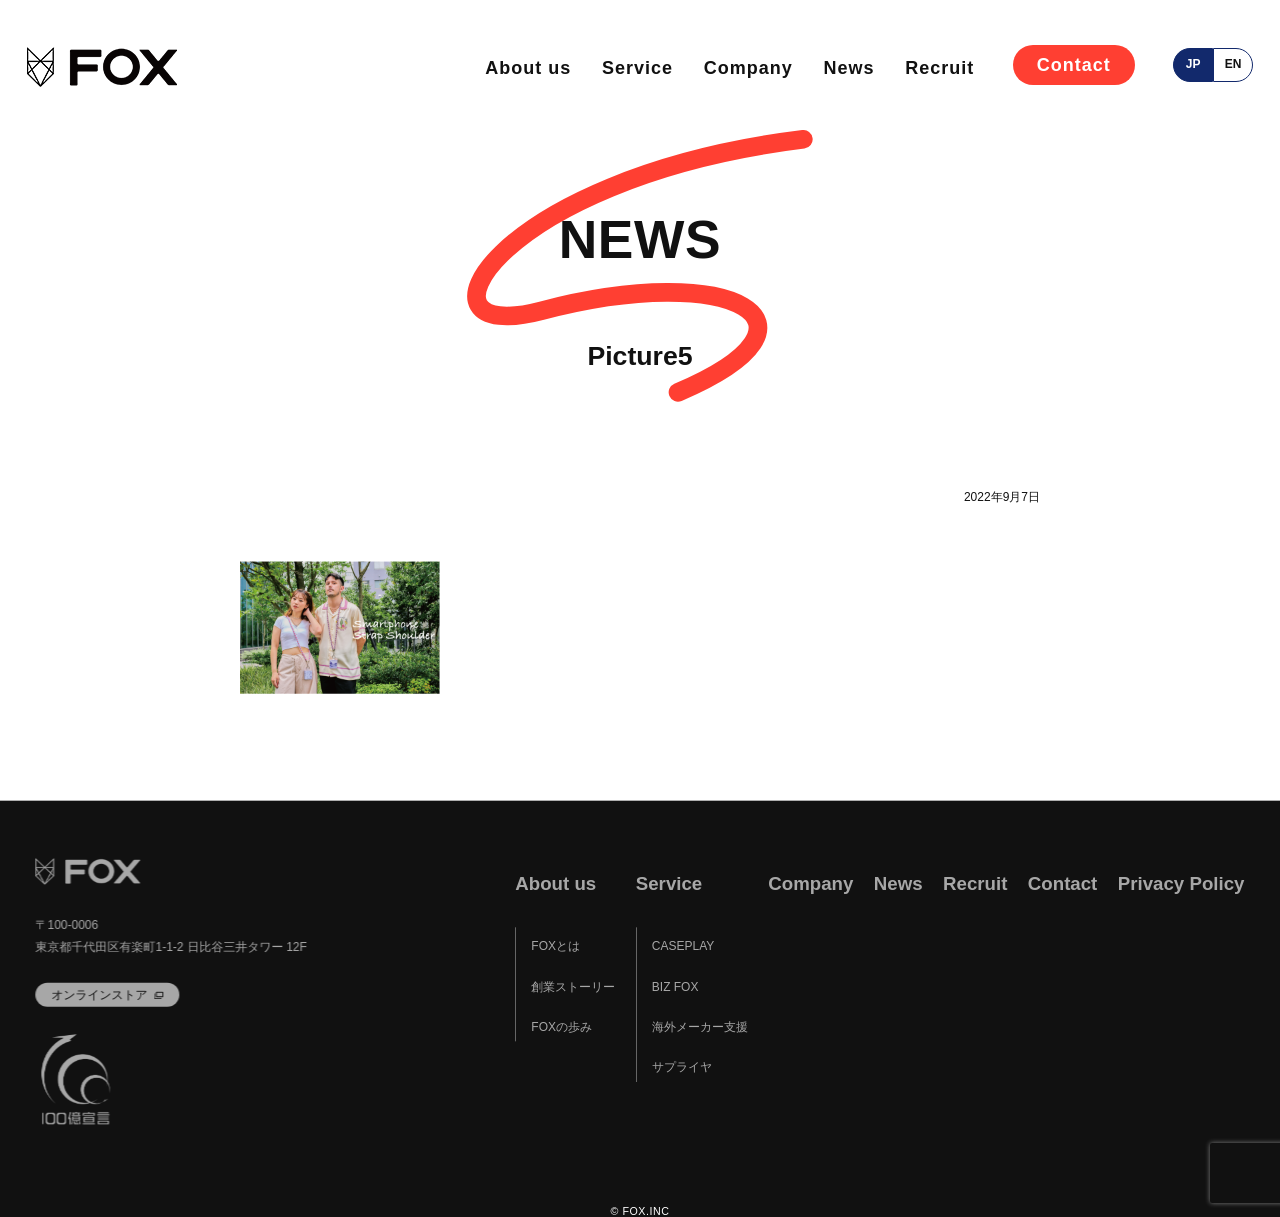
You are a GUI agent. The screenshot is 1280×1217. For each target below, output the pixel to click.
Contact (1074, 65)
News (849, 68)
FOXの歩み (561, 1026)
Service (637, 68)
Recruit (939, 68)
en (1233, 64)
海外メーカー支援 (700, 1026)
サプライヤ (682, 1066)
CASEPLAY (683, 945)
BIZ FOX (675, 986)
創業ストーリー (573, 986)
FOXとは (555, 945)
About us (528, 68)
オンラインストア (100, 994)
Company (748, 68)
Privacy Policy (1181, 883)
